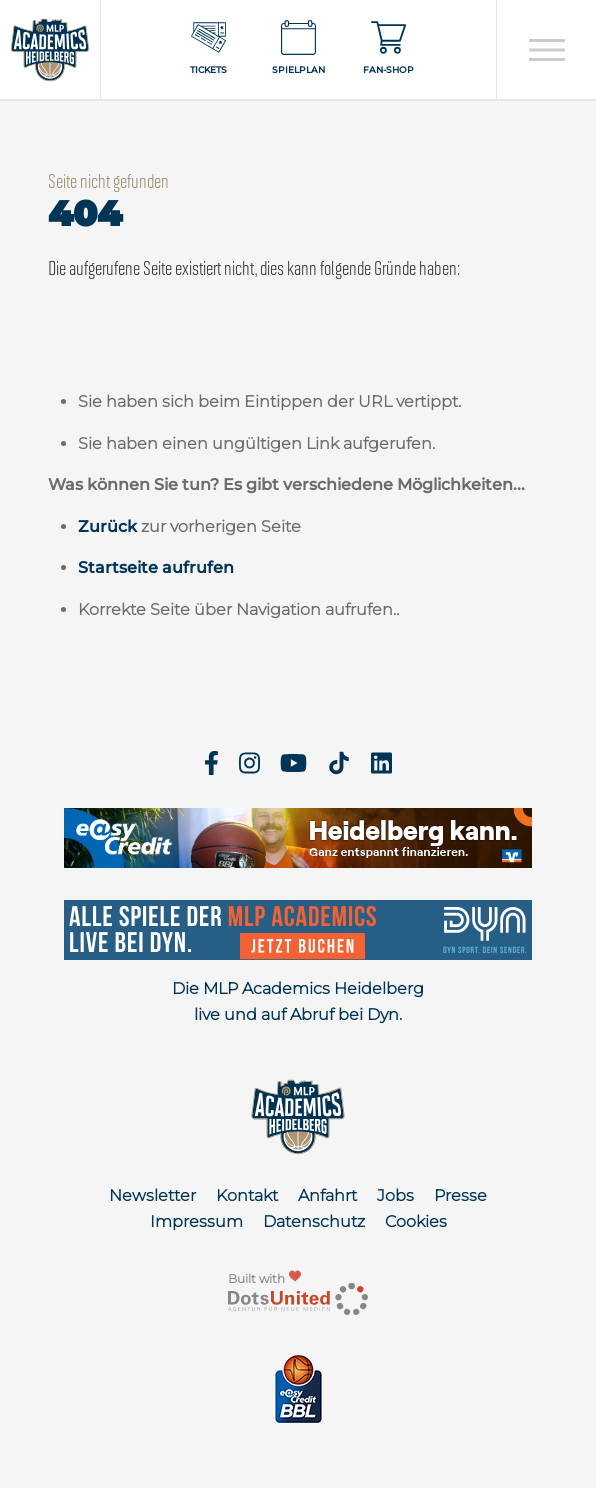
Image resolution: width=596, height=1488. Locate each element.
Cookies (416, 1221)
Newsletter (152, 1195)
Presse (460, 1195)
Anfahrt (327, 1195)
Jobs (395, 1195)
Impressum (196, 1221)
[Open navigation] (546, 50)
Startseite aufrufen (156, 567)
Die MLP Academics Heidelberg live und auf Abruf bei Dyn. (298, 1001)
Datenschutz (314, 1221)
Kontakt (247, 1195)
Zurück (107, 526)
